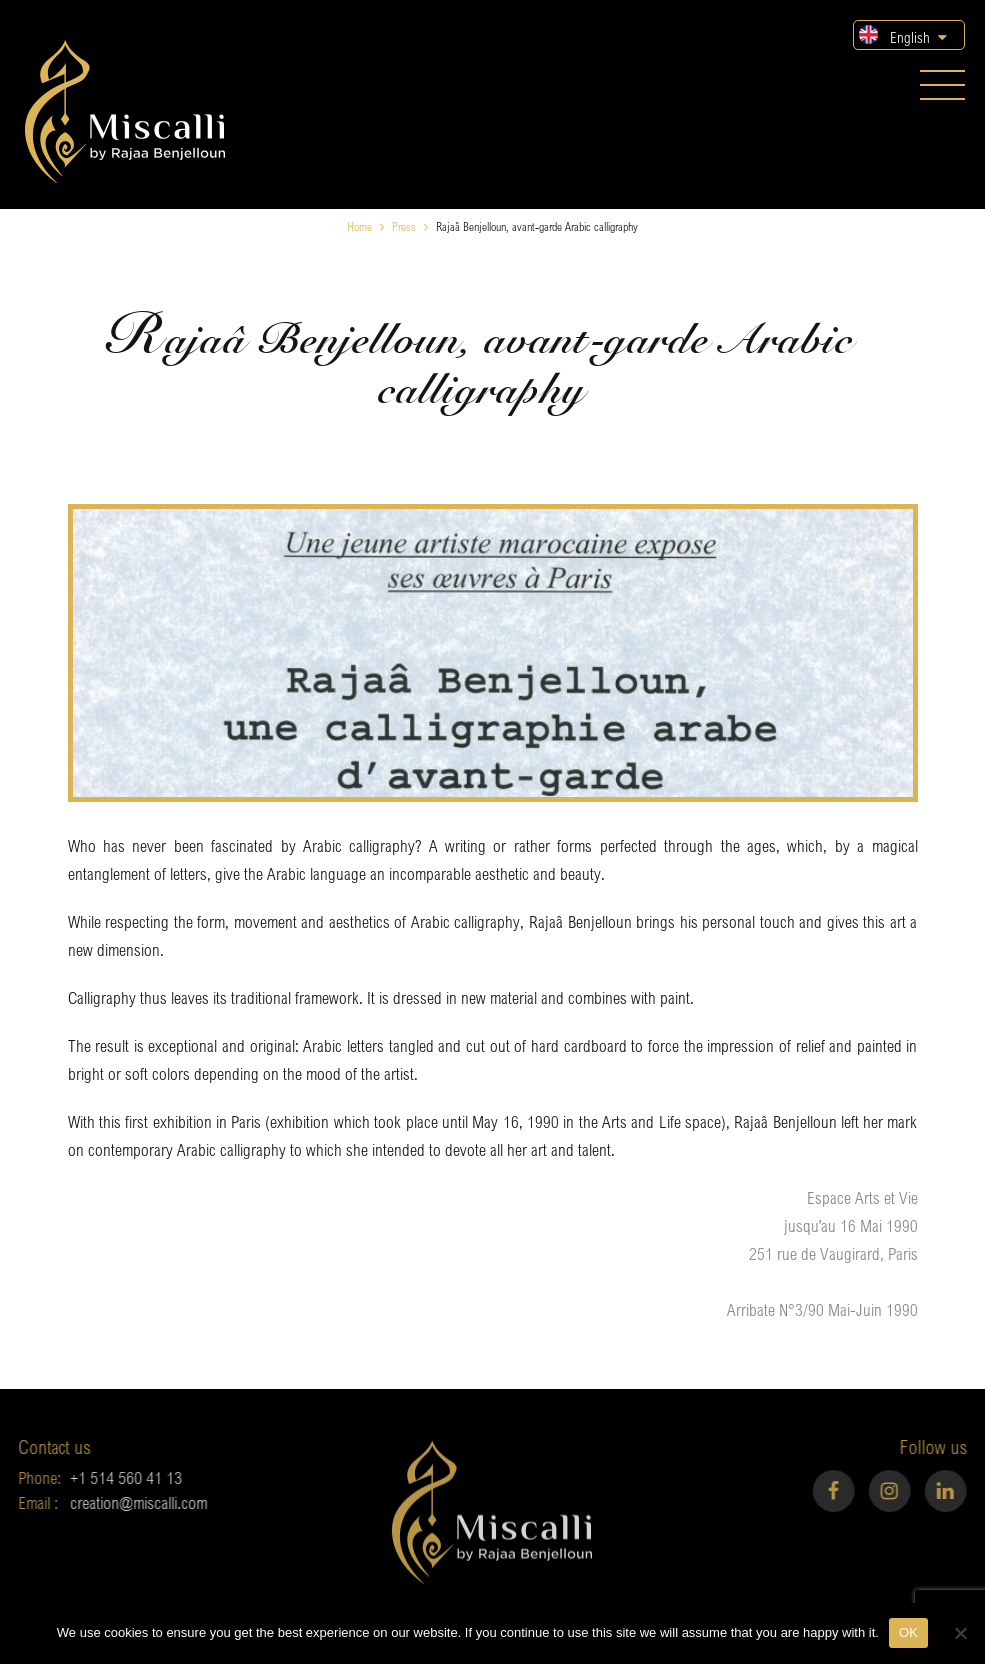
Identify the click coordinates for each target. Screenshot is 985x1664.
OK (908, 1632)
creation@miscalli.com (118, 1502)
